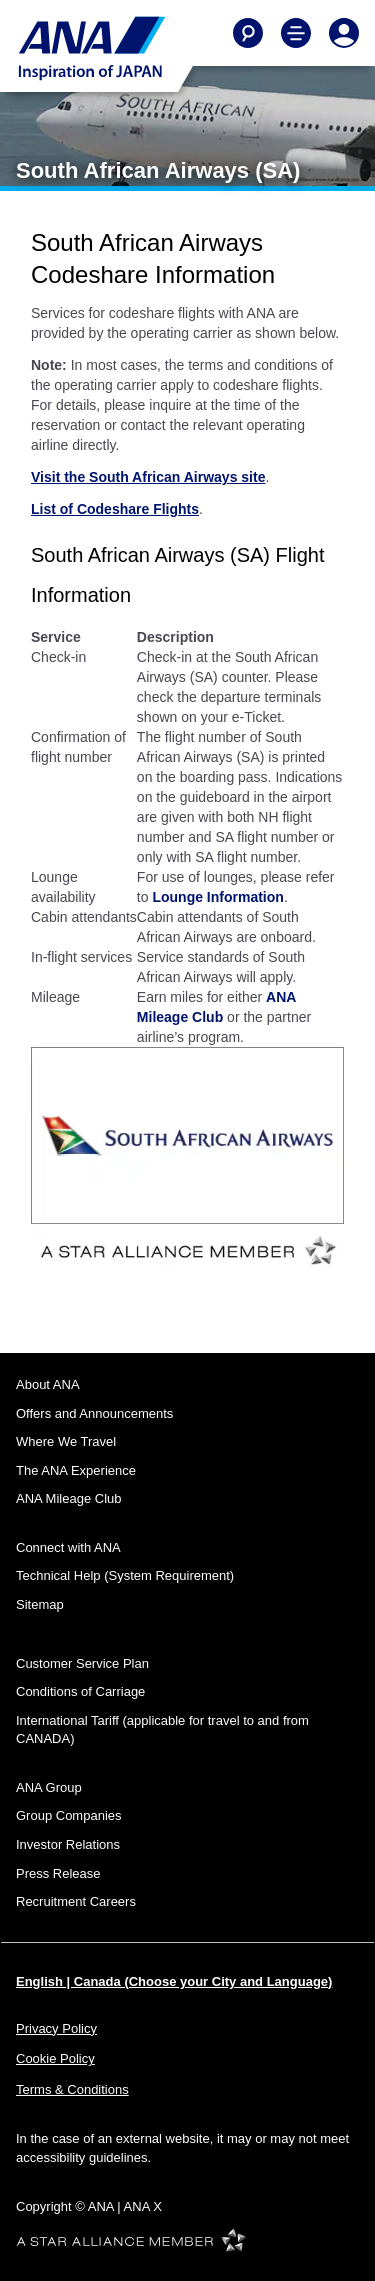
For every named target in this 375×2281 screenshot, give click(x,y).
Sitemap (40, 1604)
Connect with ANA (68, 1547)
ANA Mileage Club (69, 1498)
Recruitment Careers (76, 1901)
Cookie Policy (55, 2058)
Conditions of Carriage (80, 1691)
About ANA (48, 1384)
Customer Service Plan (82, 1663)
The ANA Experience (76, 1470)
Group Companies (69, 1815)
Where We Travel (66, 1441)
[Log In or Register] (344, 33)
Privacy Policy (56, 2028)
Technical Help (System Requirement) (125, 1575)
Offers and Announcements (94, 1413)
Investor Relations (68, 1844)
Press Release (58, 1873)
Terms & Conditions (72, 2089)
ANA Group (49, 1787)
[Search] (248, 33)
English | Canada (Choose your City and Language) (174, 1981)
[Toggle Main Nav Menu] (296, 33)
